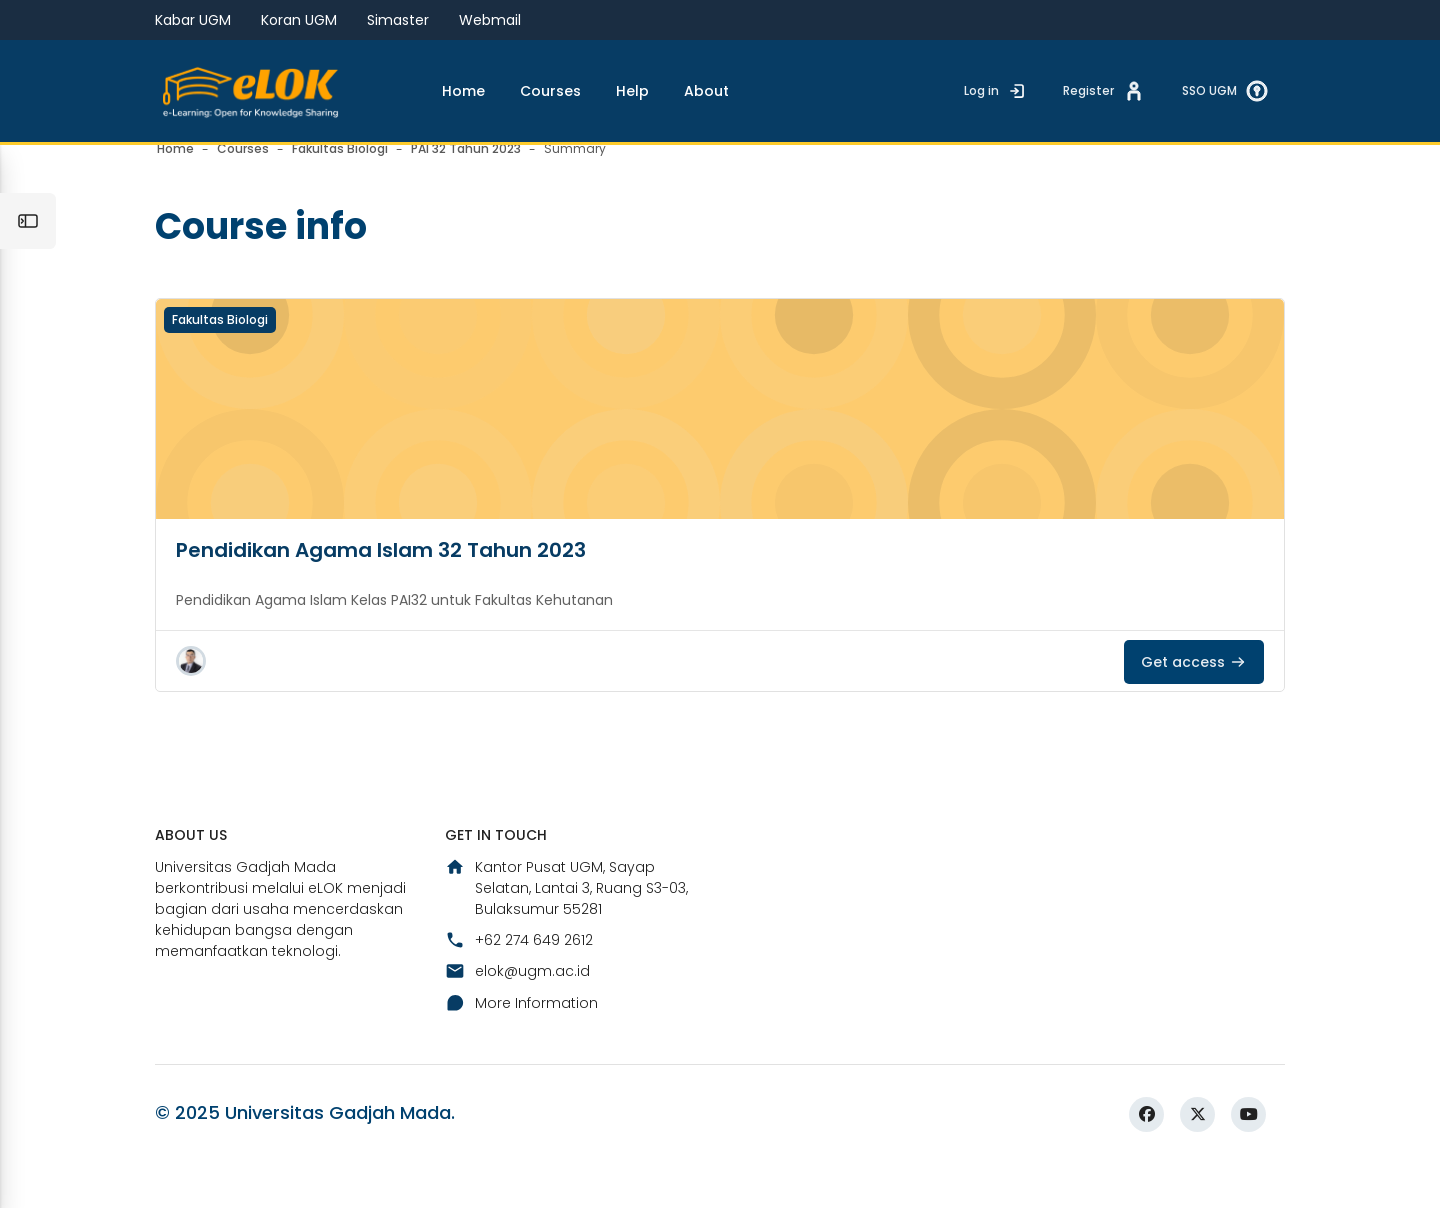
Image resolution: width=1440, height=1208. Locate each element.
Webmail (490, 20)
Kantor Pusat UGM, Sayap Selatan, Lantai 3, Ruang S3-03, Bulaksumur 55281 (566, 928)
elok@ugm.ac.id (517, 1012)
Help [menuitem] (632, 91)
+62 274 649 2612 (519, 980)
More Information (521, 1043)
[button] (191, 699)
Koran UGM (299, 20)
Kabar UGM (193, 20)
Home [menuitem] (463, 91)
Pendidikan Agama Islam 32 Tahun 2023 (381, 588)
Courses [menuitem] (550, 91)
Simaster (398, 20)
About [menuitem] (706, 91)
